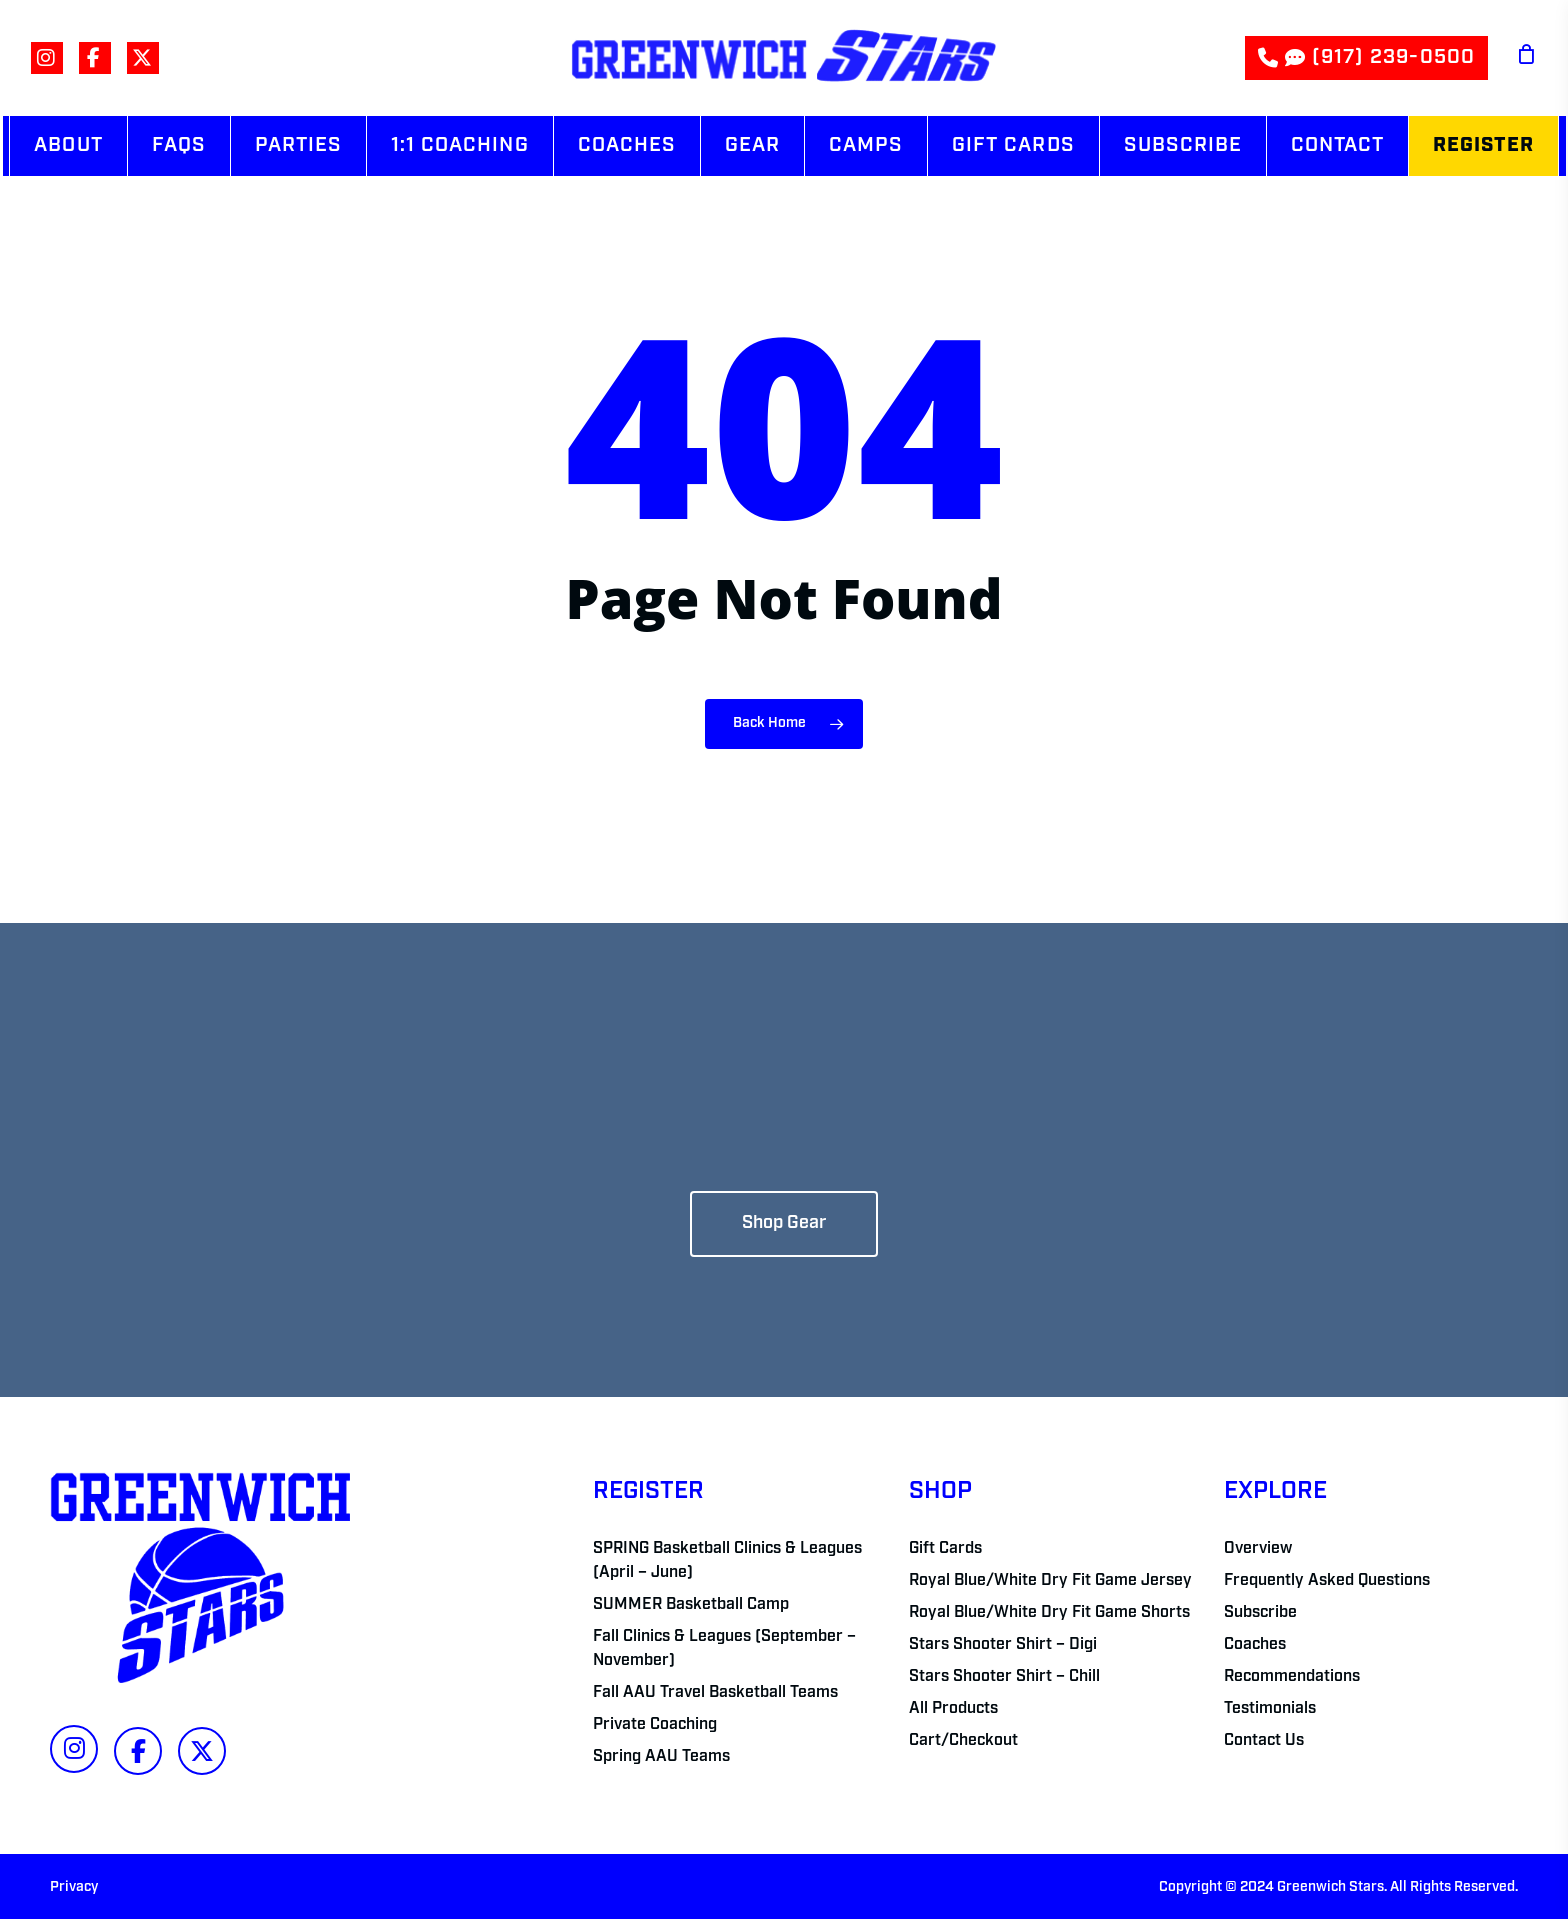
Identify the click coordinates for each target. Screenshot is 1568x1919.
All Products (953, 1709)
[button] (784, 1224)
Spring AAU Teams (661, 1757)
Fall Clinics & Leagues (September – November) (724, 1649)
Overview (1258, 1549)
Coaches (1255, 1645)
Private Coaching (655, 1725)
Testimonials (1270, 1709)
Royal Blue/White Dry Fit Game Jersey (1050, 1581)
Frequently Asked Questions (1327, 1581)
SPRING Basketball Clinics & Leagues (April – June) (727, 1561)
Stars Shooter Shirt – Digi (1003, 1645)
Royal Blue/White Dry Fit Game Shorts (1049, 1613)
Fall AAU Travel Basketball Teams (715, 1693)
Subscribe (1260, 1613)
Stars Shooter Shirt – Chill (1004, 1677)
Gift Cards (945, 1549)
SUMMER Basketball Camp (691, 1605)
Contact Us (1264, 1741)
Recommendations (1292, 1677)
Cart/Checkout (963, 1741)
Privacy (74, 1887)
